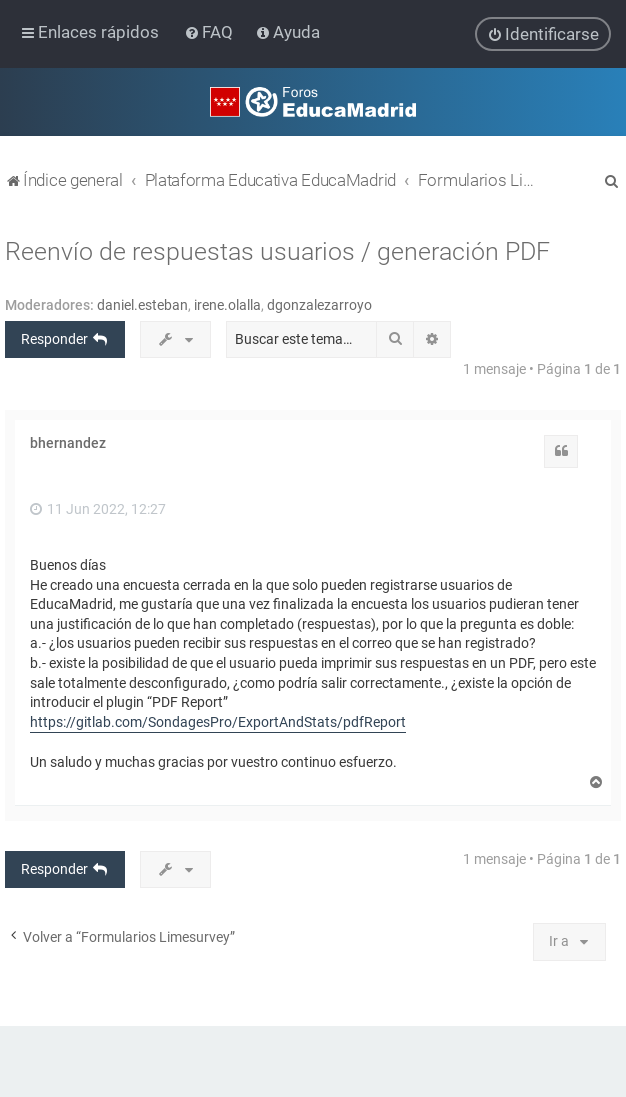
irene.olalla (227, 304)
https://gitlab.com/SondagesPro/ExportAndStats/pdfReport (218, 721)
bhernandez (68, 442)
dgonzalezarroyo (319, 304)
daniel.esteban (142, 304)
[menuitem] (210, 32)
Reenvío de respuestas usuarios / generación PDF (277, 250)
